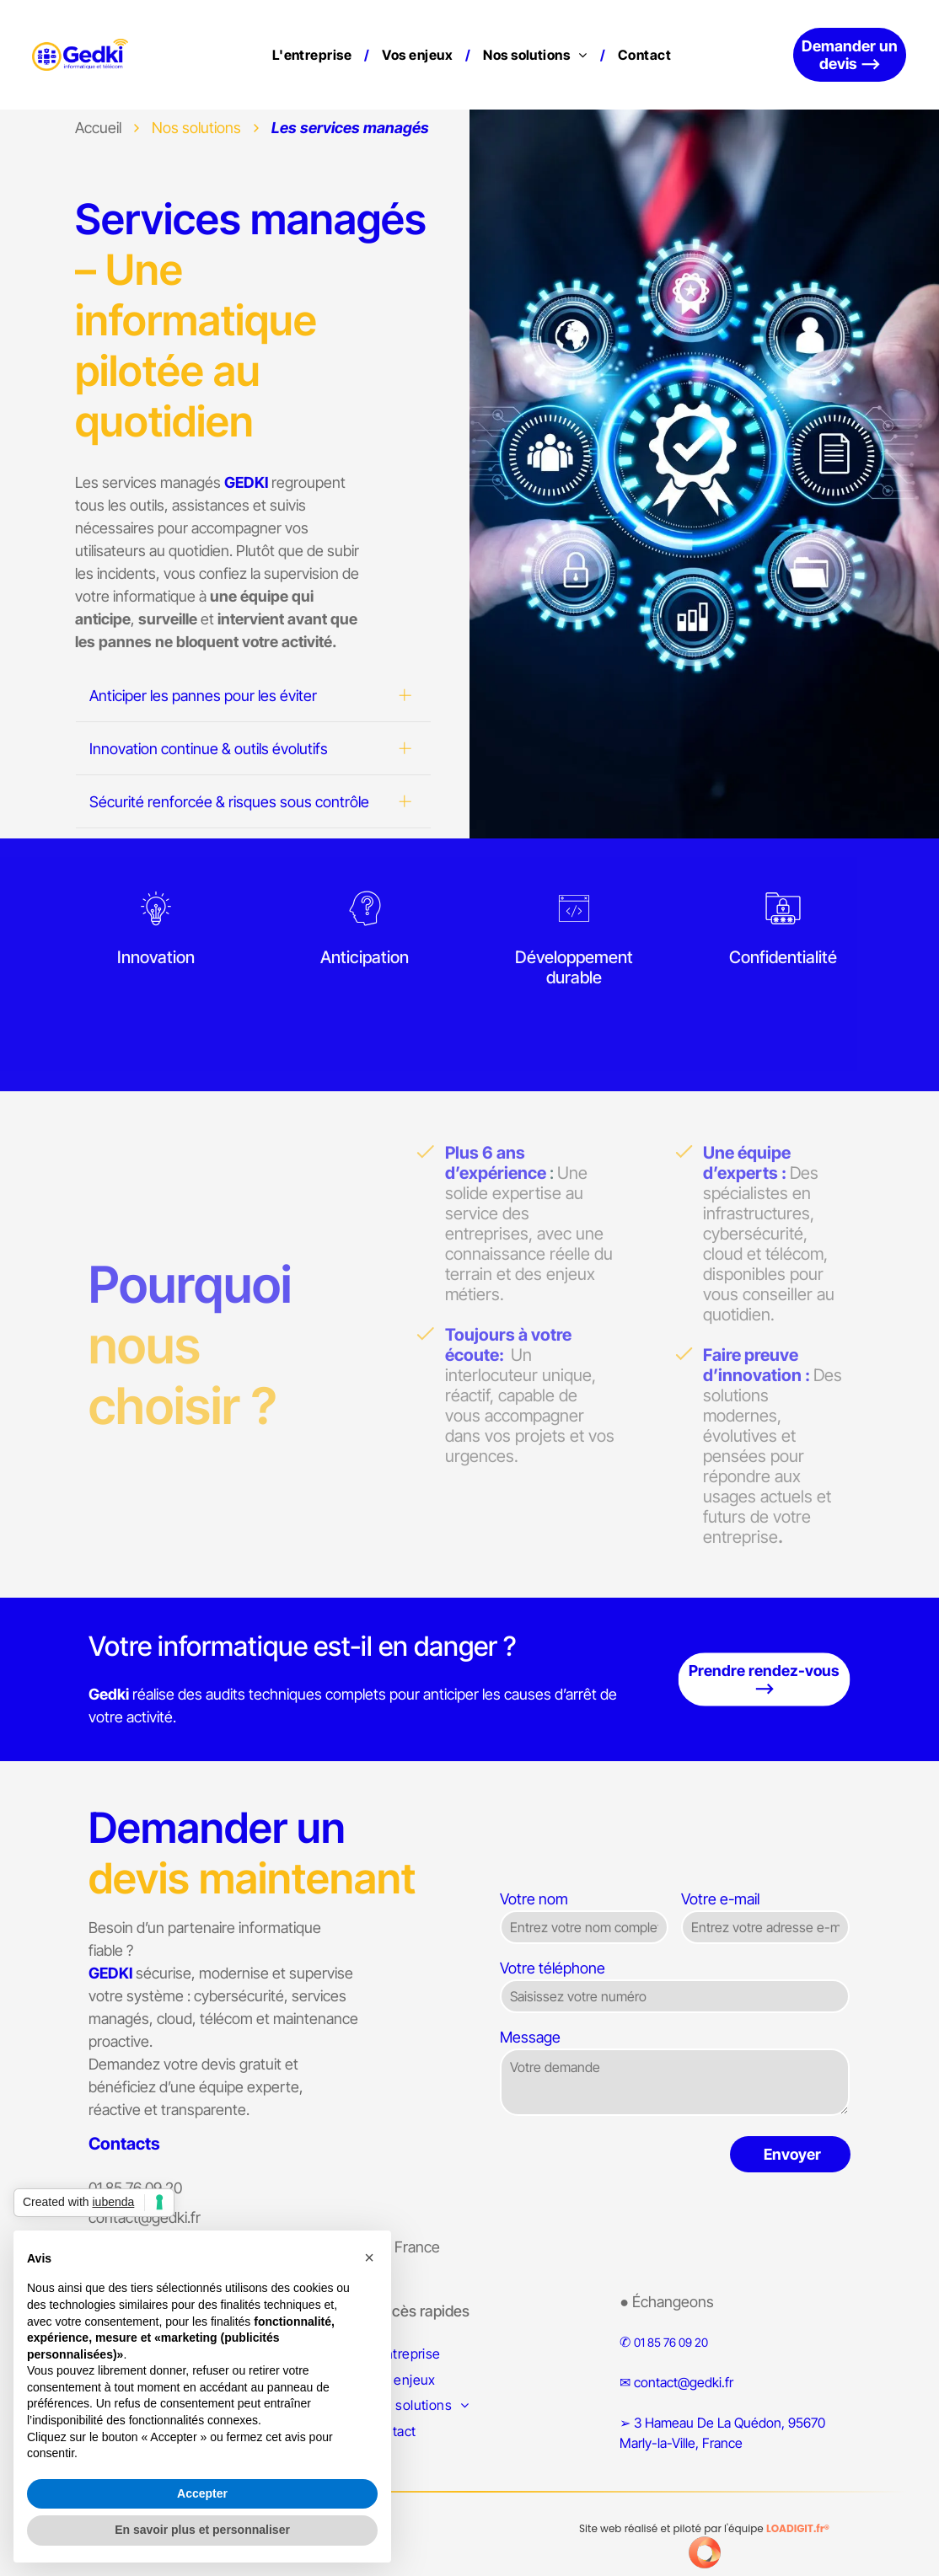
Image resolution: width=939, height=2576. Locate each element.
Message (530, 2037)
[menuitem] (315, 54)
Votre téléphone (552, 1968)
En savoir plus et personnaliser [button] (202, 2529)
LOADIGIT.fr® (797, 2528)
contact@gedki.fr (683, 2382)
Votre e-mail (720, 1899)
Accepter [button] (202, 2493)
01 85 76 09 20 (671, 2342)
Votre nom (534, 1899)
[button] (369, 2257)
